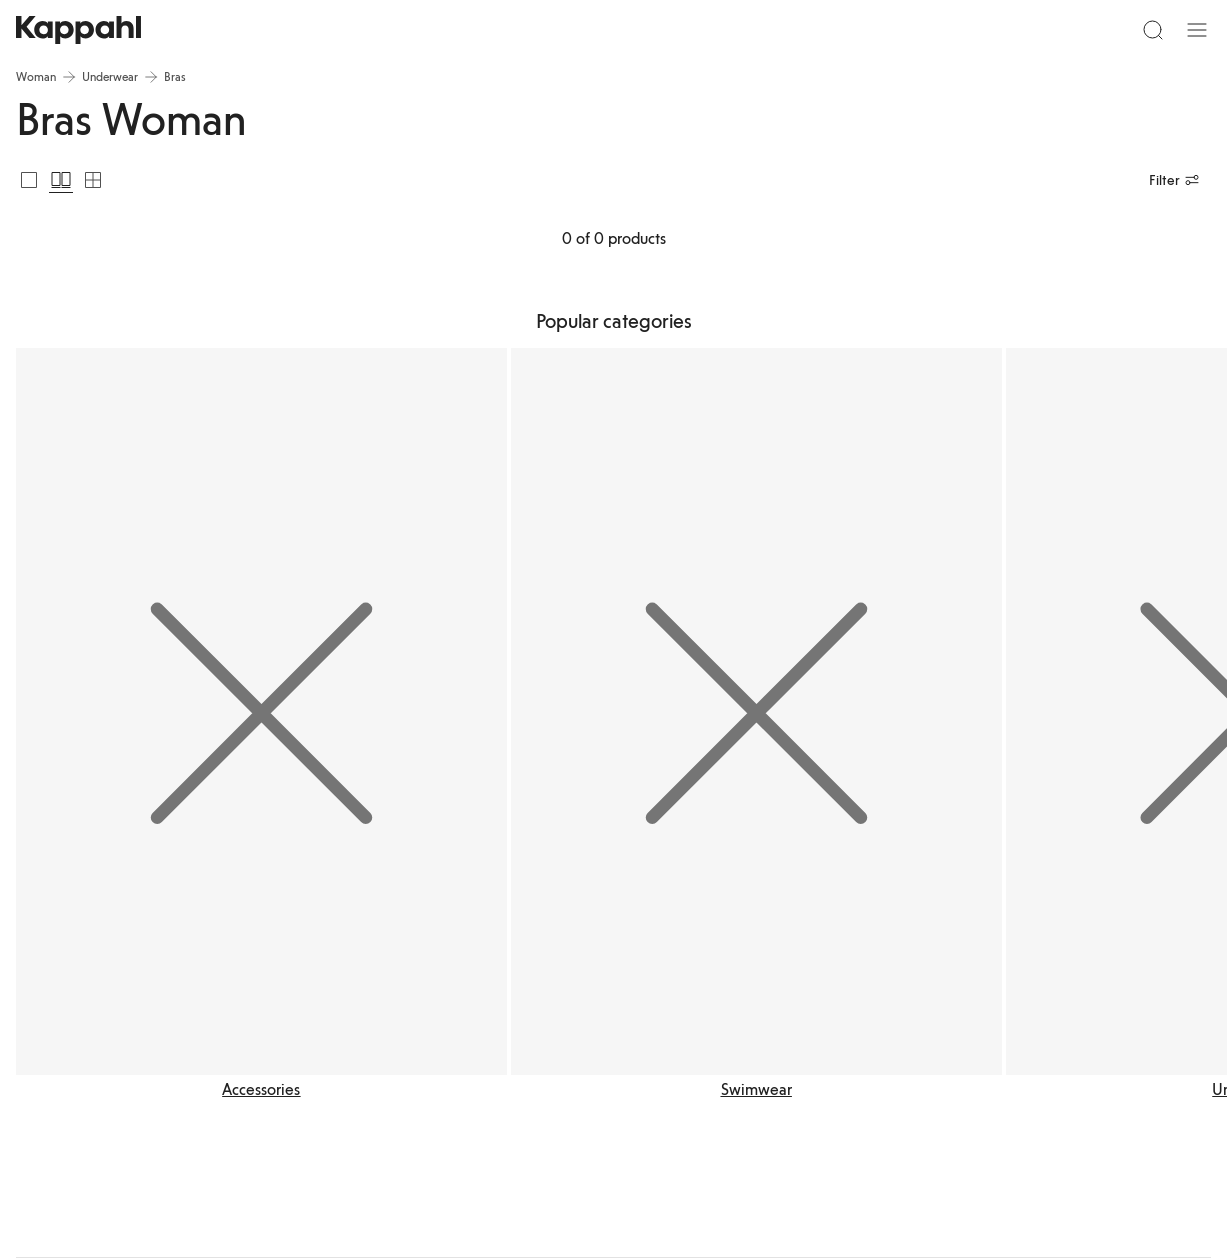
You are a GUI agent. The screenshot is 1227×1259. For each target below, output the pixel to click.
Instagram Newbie (965, 1025)
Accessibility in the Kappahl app (763, 977)
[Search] (254, 38)
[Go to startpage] (614, 38)
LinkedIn (939, 953)
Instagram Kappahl (966, 977)
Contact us (472, 953)
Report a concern (488, 977)
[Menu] (46, 38)
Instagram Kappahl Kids (978, 1001)
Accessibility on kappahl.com (756, 953)
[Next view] (1165, 605)
